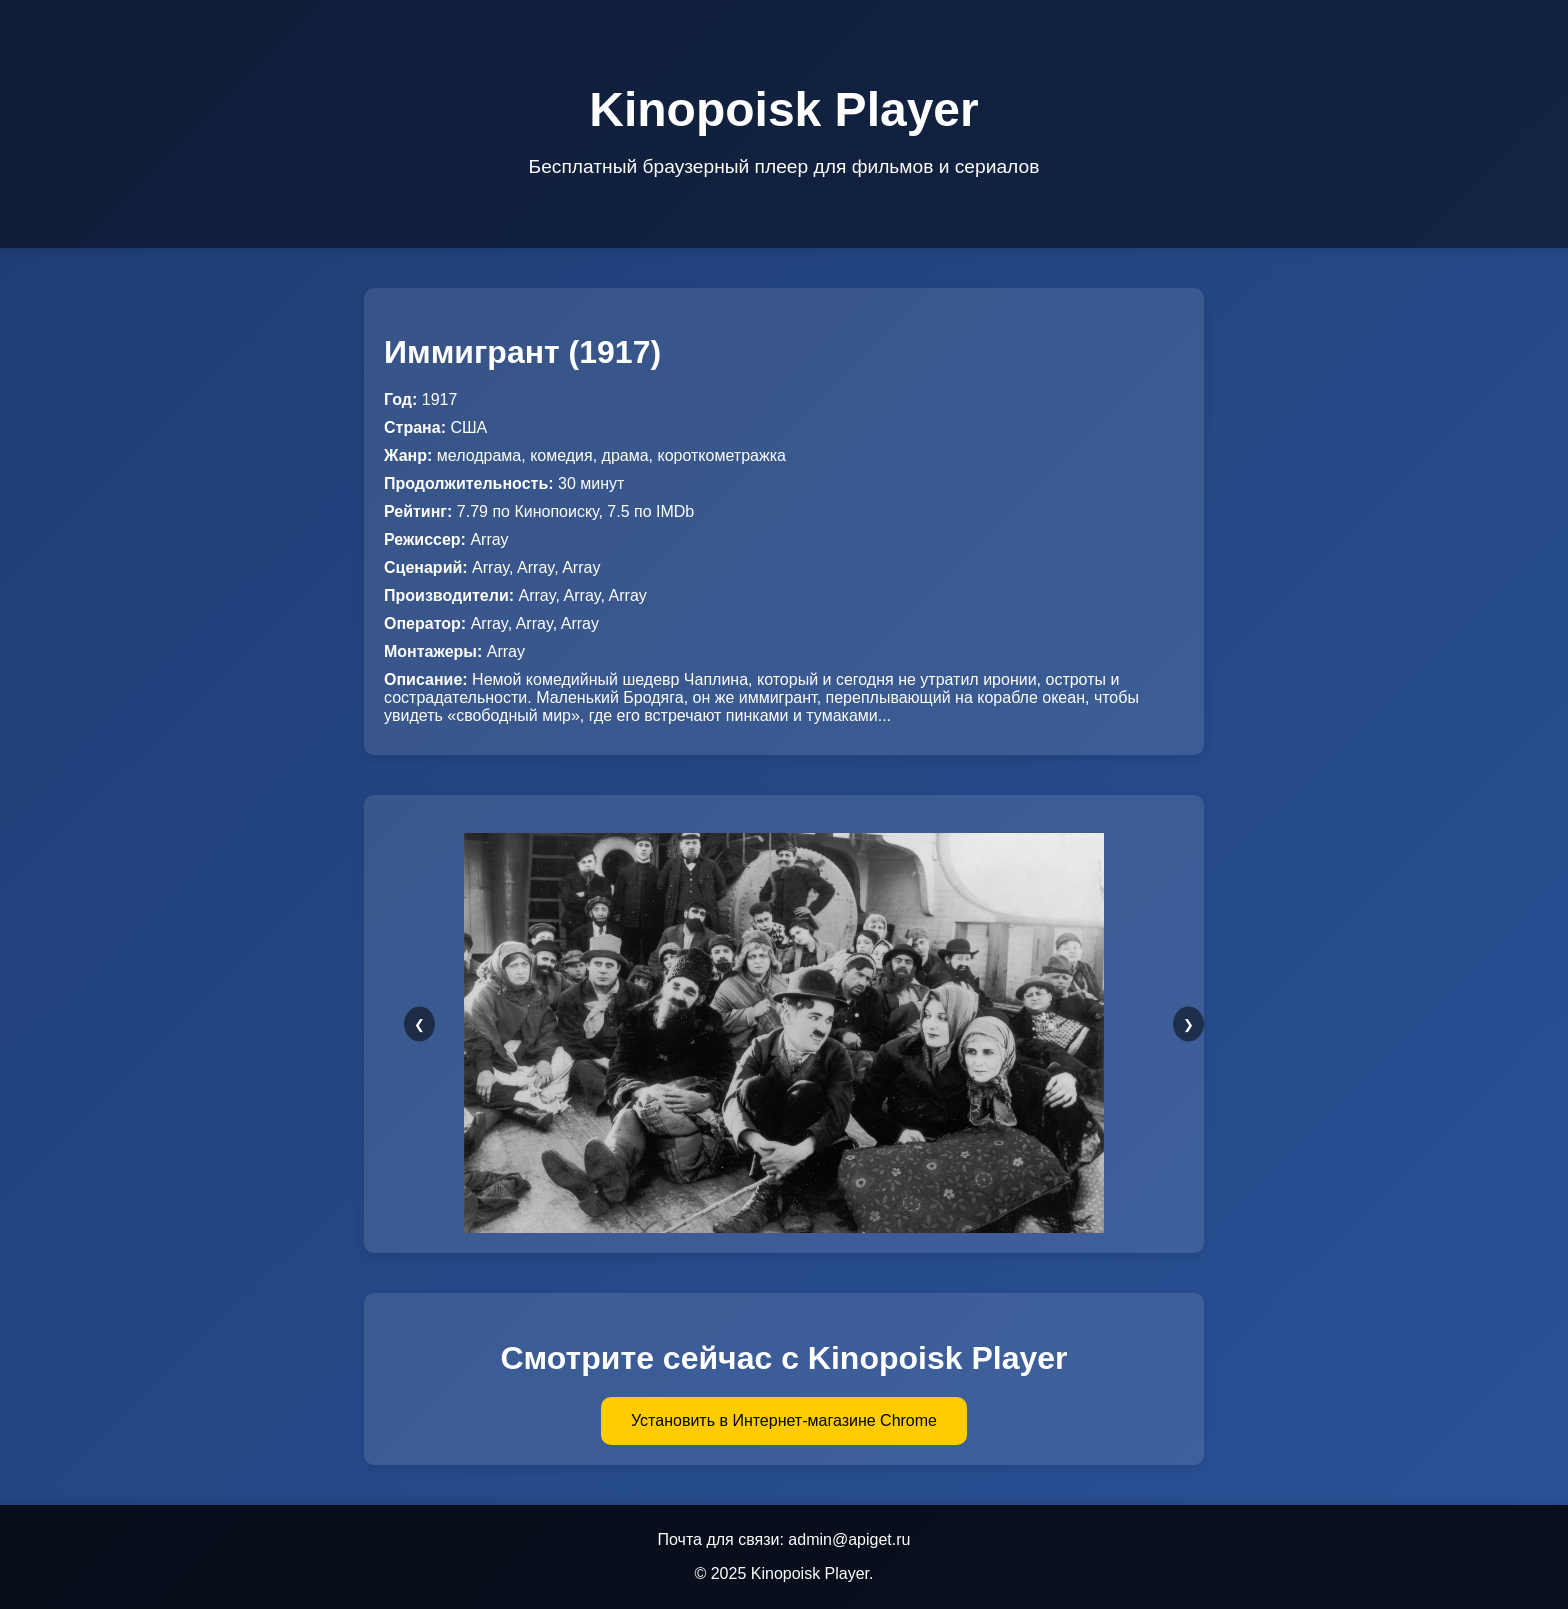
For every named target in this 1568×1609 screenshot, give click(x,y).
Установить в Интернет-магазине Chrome (784, 1420)
